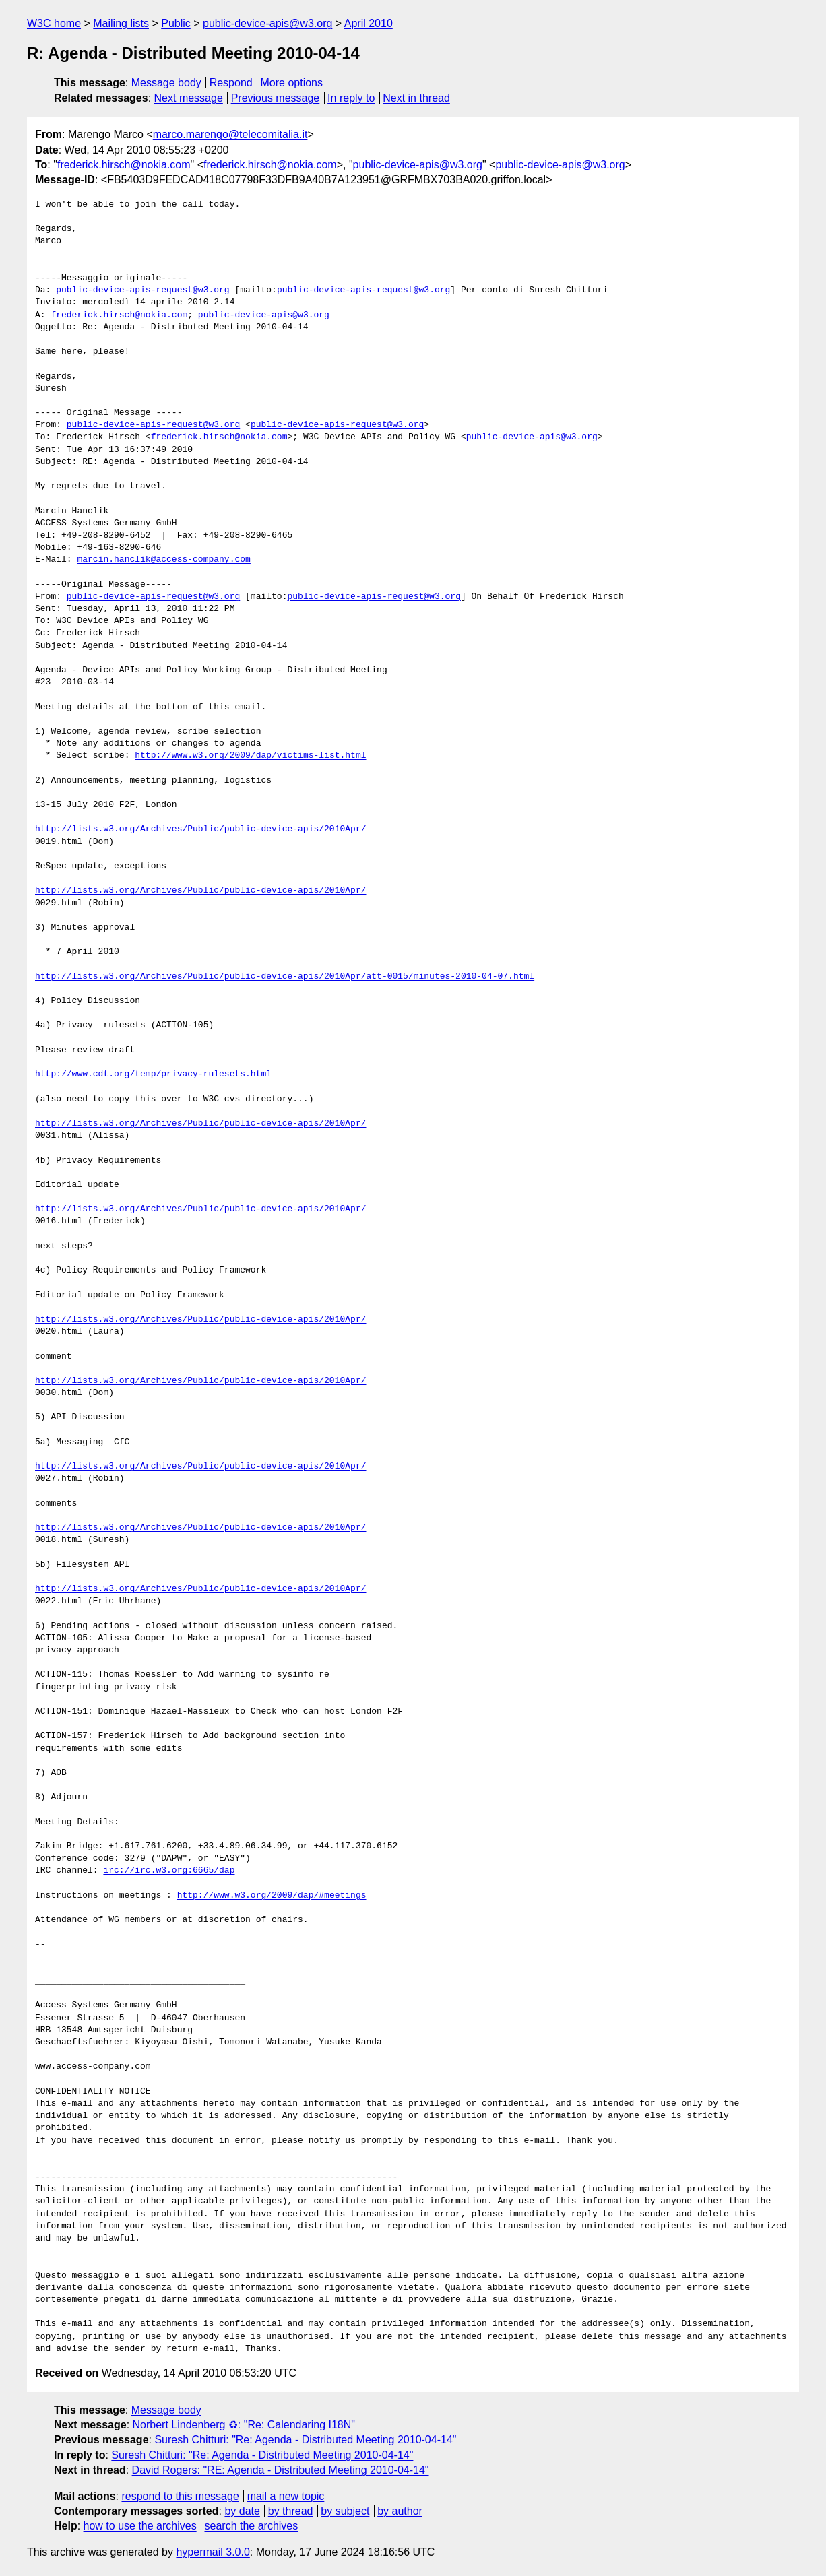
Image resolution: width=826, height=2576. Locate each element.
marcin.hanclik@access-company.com (163, 560)
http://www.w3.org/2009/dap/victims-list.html (250, 756)
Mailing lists (121, 23)
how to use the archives (140, 2526)
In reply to (351, 98)
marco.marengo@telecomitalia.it (230, 134)
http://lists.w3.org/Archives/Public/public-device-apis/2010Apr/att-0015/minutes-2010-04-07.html (284, 977)
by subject (345, 2511)
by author (399, 2511)
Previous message (275, 98)
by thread (290, 2511)
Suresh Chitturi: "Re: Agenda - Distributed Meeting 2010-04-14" (305, 2439)
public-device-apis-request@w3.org (142, 290)
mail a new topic (286, 2496)
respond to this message (180, 2496)
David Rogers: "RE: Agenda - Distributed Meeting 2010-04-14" (280, 2470)
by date (241, 2511)
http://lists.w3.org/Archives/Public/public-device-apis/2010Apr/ (200, 829)
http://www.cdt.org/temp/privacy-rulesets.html (153, 1074)
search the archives (251, 2526)
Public (176, 23)
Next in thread (416, 98)
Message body (166, 82)
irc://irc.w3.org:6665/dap (168, 1871)
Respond (231, 82)
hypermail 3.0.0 (212, 2552)
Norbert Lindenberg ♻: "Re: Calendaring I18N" (244, 2424)
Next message (188, 98)
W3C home (54, 23)
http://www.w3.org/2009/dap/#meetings (272, 1896)
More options (292, 82)
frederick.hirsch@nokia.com (124, 164)
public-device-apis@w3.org (267, 23)
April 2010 (368, 23)
